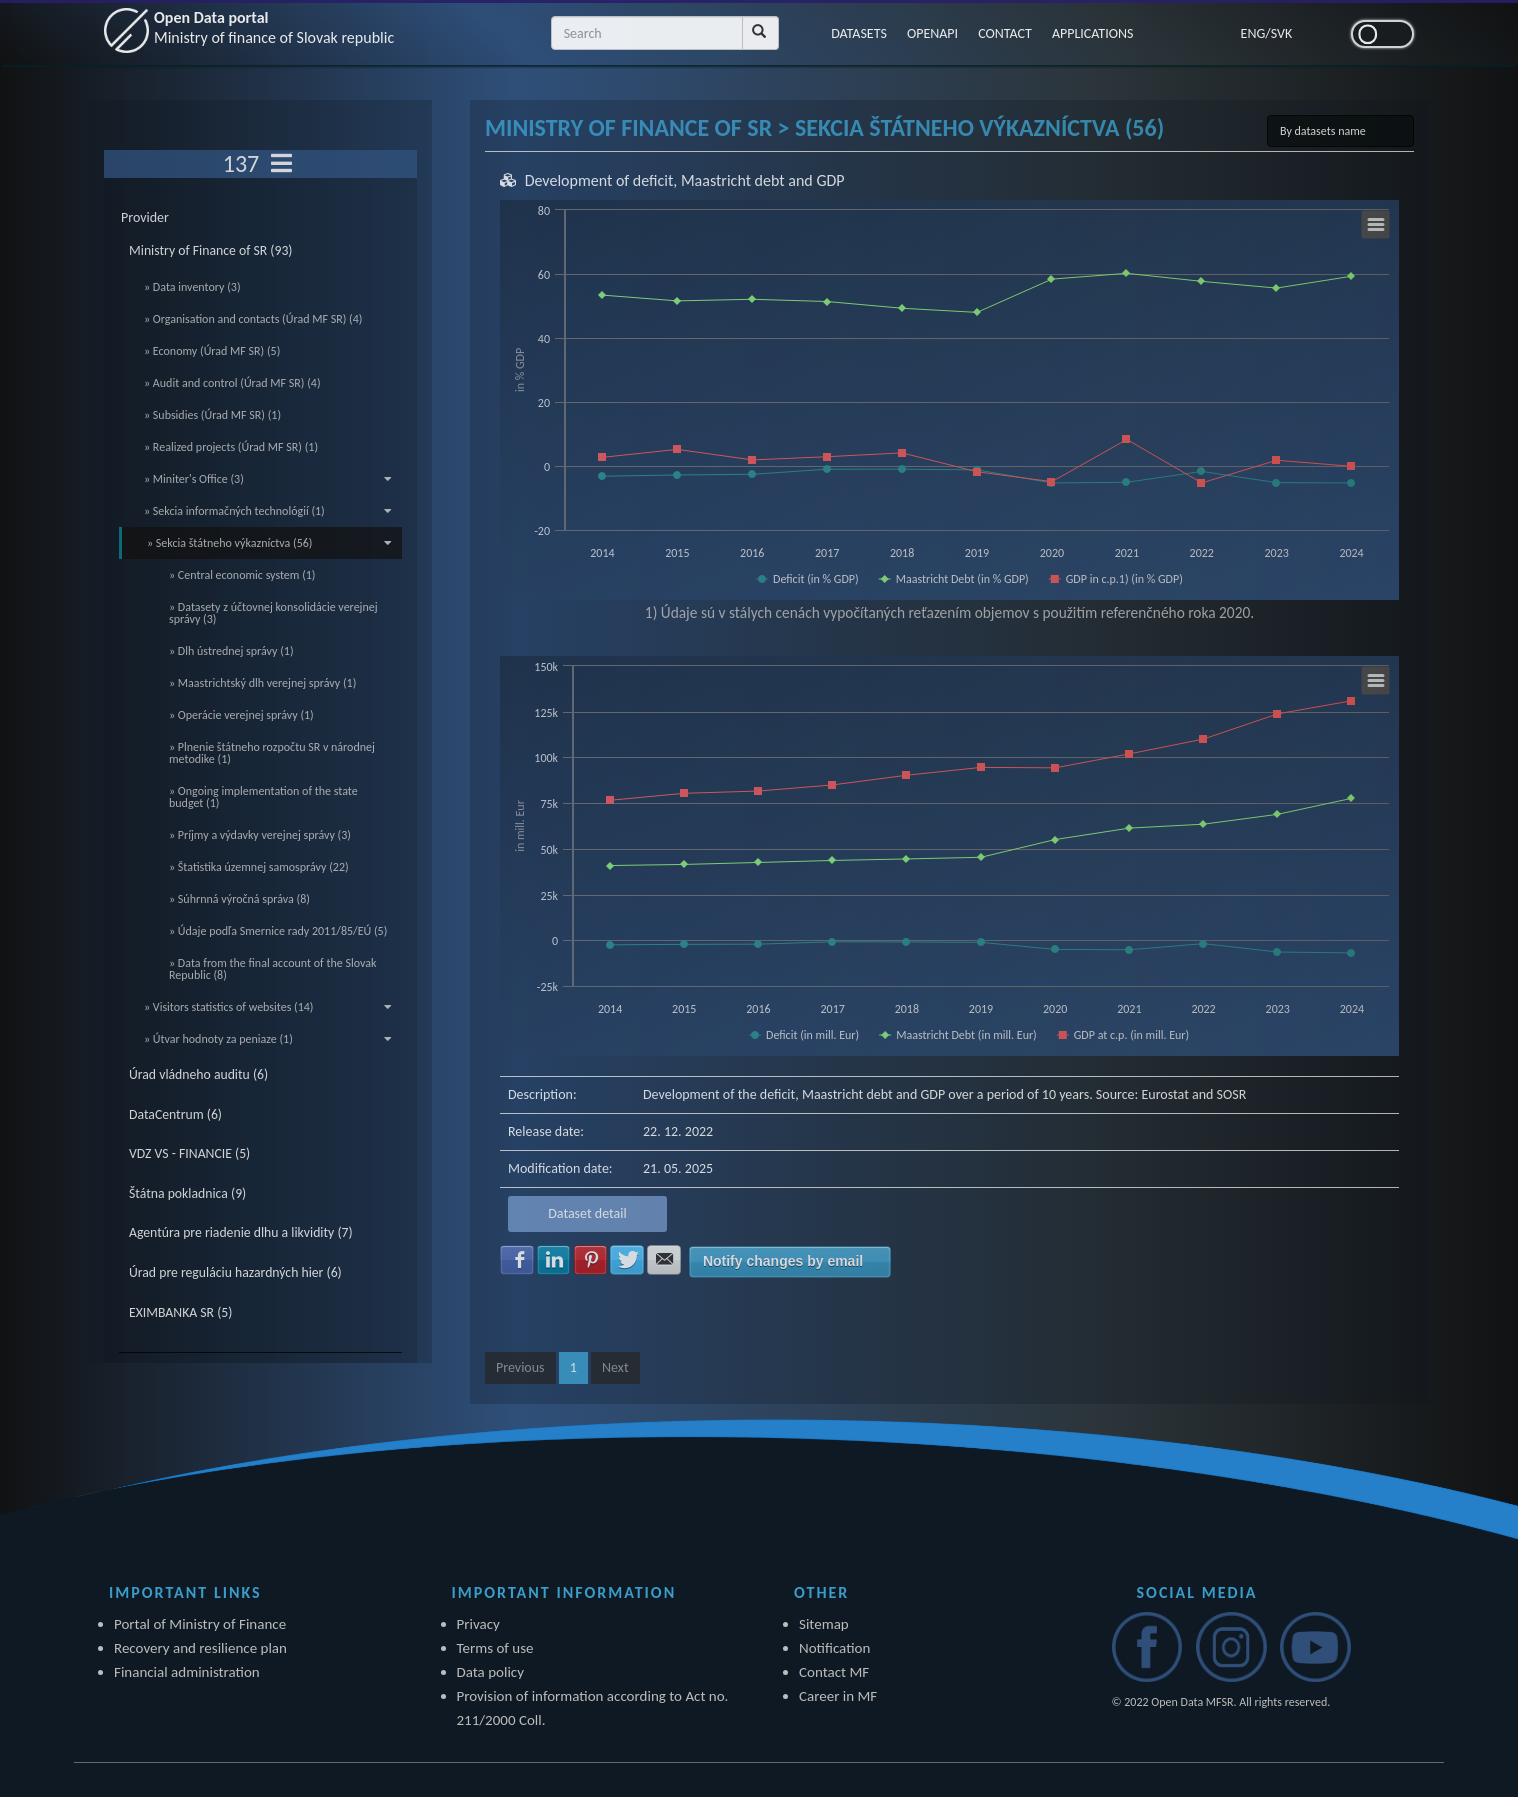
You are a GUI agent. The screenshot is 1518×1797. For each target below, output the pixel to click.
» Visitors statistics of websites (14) (268, 1007)
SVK (1282, 33)
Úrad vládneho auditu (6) (198, 1074)
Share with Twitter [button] (627, 1260)
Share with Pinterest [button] (591, 1260)
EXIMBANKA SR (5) (180, 1312)
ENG (1253, 33)
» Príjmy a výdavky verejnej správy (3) (260, 835)
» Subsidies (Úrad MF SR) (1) (212, 415)
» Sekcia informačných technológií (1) (268, 511)
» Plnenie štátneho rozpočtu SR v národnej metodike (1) (272, 753)
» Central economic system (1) (242, 575)
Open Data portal (274, 27)
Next (615, 1367)
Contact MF (834, 1672)
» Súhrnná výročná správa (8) (239, 899)
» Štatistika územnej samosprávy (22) (259, 867)
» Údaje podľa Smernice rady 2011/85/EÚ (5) (278, 931)
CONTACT (1005, 33)
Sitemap (824, 1624)
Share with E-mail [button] (664, 1260)
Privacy (478, 1624)
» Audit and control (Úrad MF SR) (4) (232, 383)
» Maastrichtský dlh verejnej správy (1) (262, 683)
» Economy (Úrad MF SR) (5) (212, 351)
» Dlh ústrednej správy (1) (231, 651)
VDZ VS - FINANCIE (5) (189, 1153)
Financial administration (187, 1672)
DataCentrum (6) (175, 1114)
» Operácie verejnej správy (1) (241, 715)
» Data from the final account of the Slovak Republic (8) (272, 969)
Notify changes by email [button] (783, 1261)
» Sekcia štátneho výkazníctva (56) (269, 543)
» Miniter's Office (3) (268, 479)
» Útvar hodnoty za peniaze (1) (268, 1039)
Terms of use (495, 1648)
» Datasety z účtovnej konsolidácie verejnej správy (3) (273, 613)
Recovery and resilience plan (200, 1648)
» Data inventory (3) (192, 287)
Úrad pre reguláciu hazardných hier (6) (235, 1272)
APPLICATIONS (1093, 33)
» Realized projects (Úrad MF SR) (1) (231, 447)
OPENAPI (932, 33)
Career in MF (838, 1696)
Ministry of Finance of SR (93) (211, 250)
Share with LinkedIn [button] (554, 1260)
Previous (520, 1367)
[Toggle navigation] (281, 164)
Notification (834, 1648)
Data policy (491, 1672)
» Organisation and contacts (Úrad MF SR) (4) (253, 319)
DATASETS (859, 33)
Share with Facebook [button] (517, 1260)
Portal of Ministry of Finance (200, 1624)
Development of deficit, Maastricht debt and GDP (685, 180)
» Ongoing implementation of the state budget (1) (263, 797)
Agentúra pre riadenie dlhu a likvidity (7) (241, 1232)
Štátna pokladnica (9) (187, 1193)
